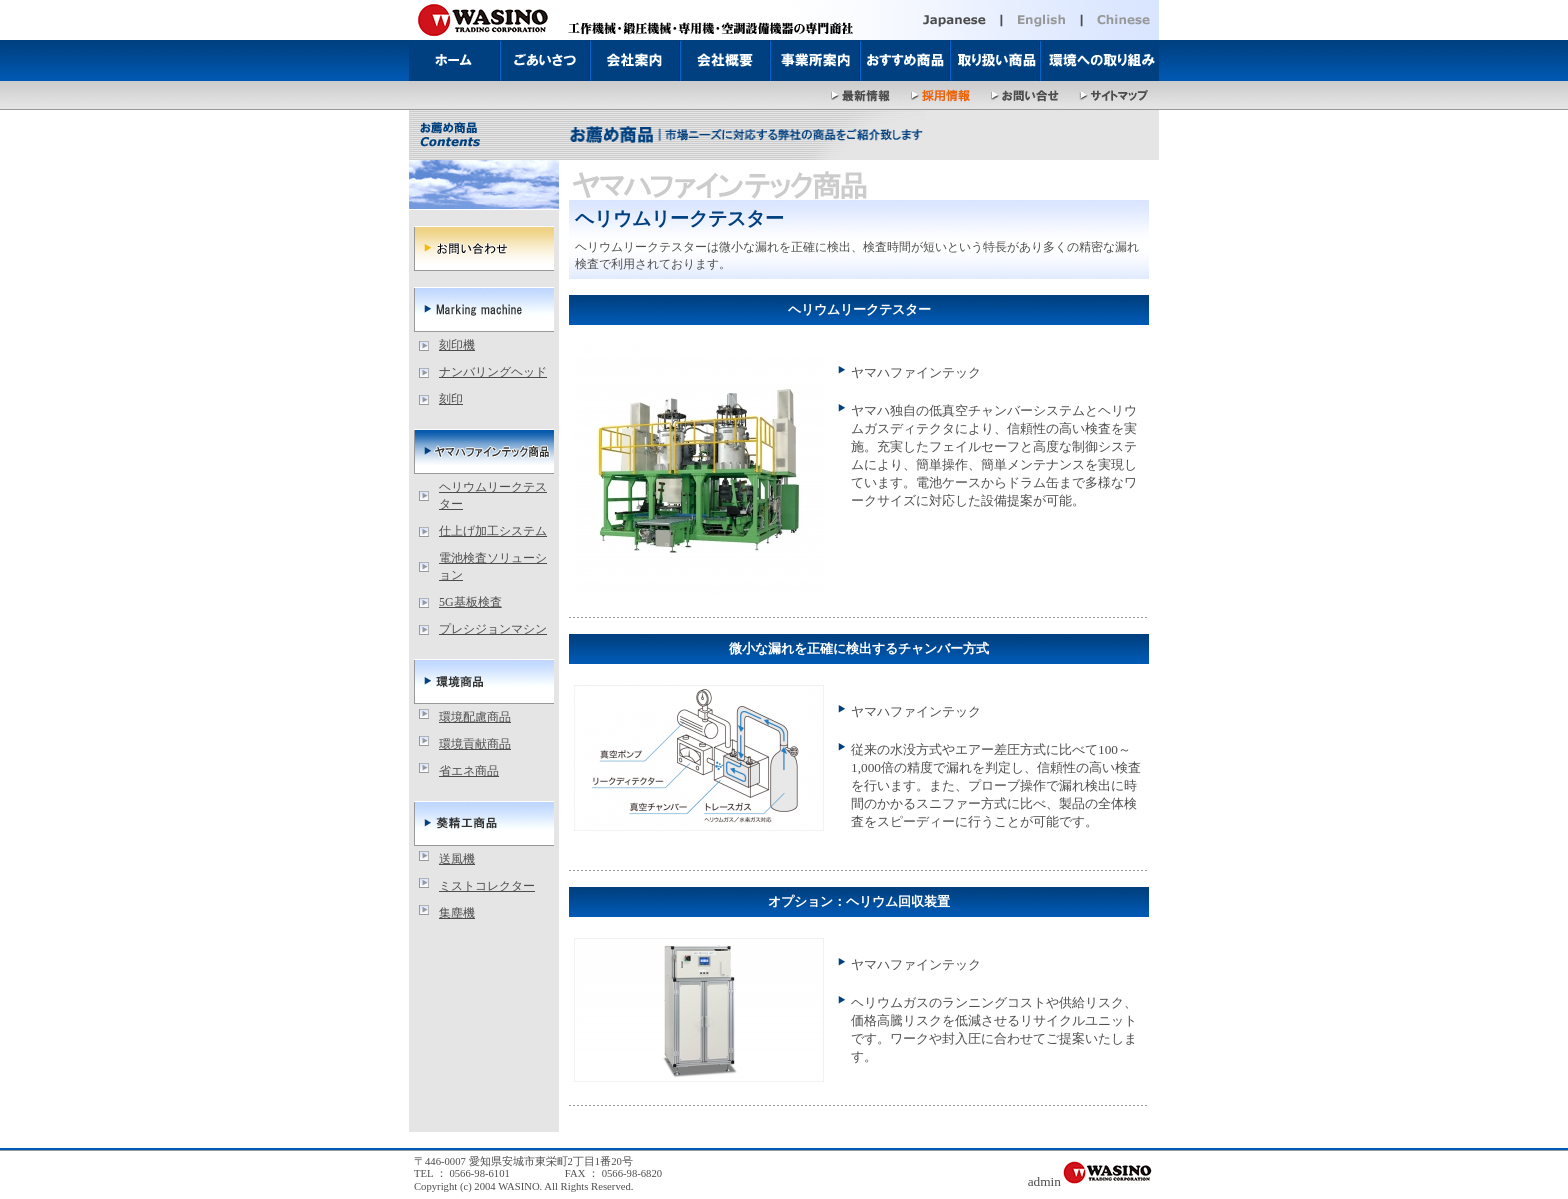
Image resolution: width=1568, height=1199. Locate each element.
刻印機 (457, 345)
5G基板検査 (470, 602)
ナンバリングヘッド (493, 372)
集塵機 (457, 913)
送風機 (457, 859)
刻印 (451, 399)
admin (1044, 1181)
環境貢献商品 (475, 744)
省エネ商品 (469, 771)
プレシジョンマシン (493, 629)
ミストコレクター (487, 886)
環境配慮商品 (475, 717)
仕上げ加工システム (493, 531)
